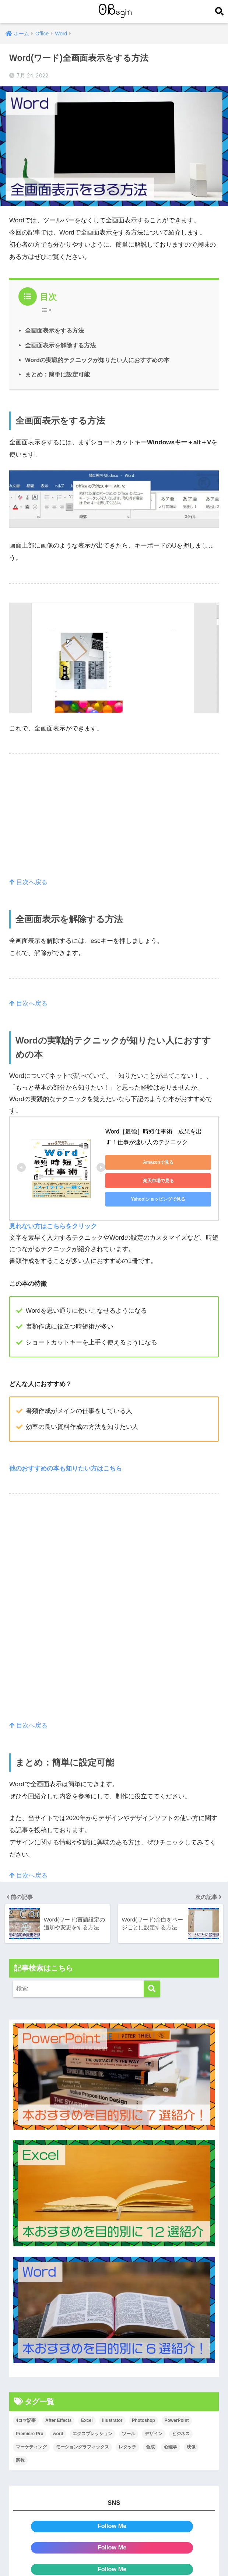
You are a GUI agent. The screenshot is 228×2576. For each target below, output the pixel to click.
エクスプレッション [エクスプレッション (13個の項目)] (92, 2433)
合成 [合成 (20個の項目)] (150, 2446)
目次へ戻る (28, 881)
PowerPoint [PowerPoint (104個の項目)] (177, 2420)
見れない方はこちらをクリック (53, 1226)
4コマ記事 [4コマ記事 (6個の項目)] (26, 2420)
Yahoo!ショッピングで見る (158, 1199)
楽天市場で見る (158, 1180)
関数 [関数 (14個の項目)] (20, 2459)
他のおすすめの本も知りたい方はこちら (65, 1468)
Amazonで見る (158, 1162)
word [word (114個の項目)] (58, 2433)
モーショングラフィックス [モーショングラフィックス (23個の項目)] (82, 2446)
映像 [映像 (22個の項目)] (191, 2446)
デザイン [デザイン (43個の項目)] (153, 2433)
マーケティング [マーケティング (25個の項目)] (31, 2446)
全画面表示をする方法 (54, 330)
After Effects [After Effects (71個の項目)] (58, 2420)
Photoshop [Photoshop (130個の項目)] (143, 2420)
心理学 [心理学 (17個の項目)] (170, 2446)
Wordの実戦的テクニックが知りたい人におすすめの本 (97, 360)
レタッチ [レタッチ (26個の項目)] (127, 2446)
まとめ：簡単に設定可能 (57, 374)
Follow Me (112, 2525)
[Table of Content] (48, 310)
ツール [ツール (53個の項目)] (128, 2433)
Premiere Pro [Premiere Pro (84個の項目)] (29, 2433)
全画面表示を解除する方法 (60, 345)
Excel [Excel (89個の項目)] (86, 2420)
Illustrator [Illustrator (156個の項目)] (112, 2420)
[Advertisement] (114, 824)
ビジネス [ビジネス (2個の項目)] (181, 2433)
